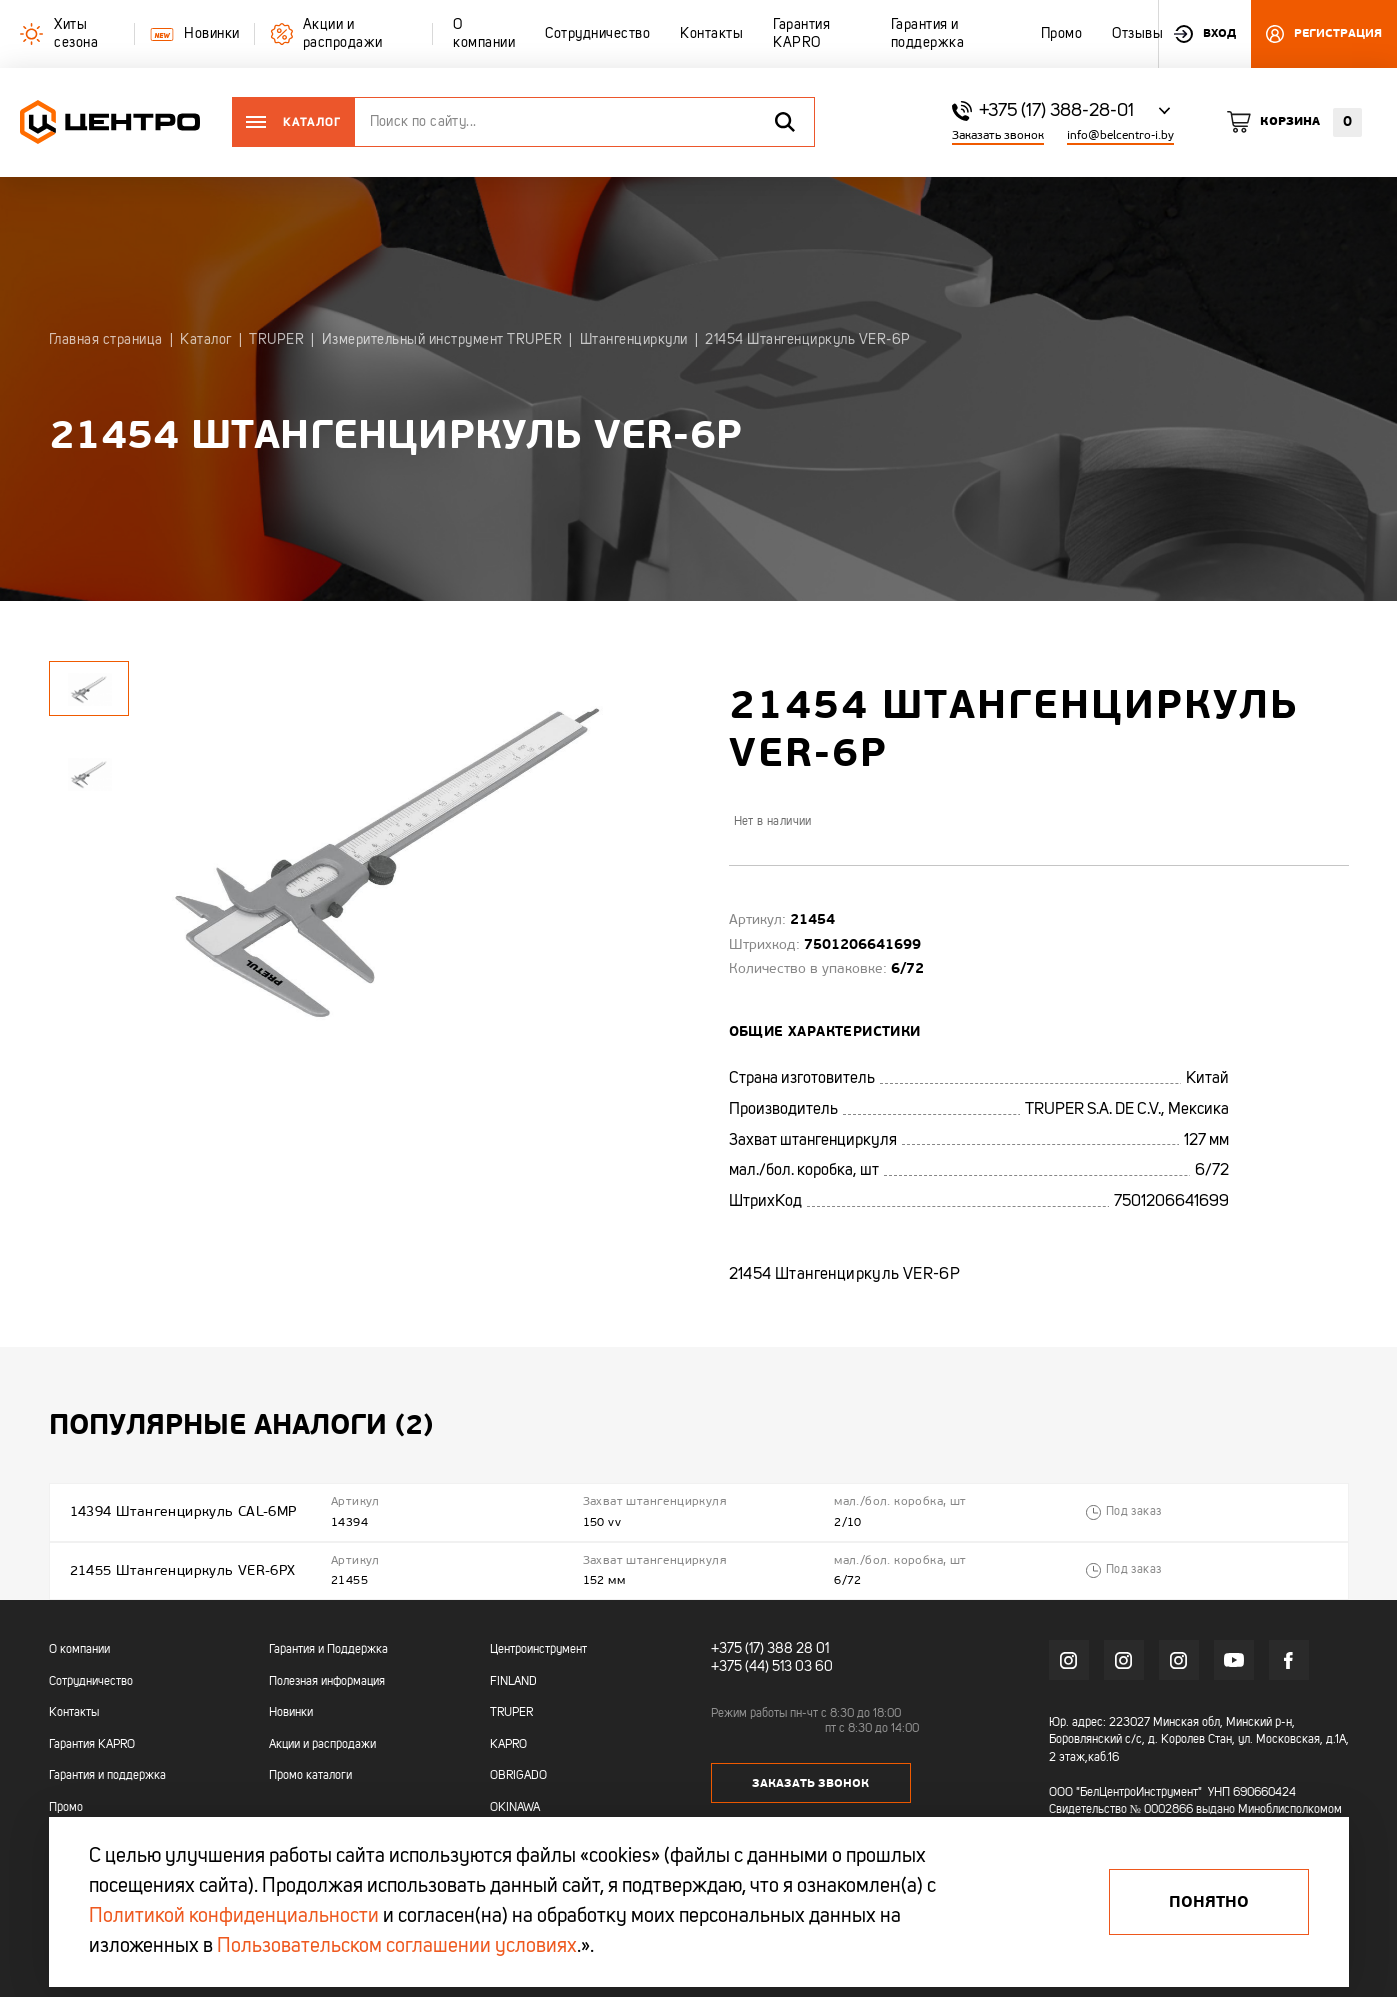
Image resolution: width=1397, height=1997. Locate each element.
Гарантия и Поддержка (328, 1650)
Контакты (74, 1713)
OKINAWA (515, 1808)
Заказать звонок (998, 135)
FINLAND (513, 1682)
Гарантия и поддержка (107, 1776)
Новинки (291, 1713)
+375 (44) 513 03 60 (772, 1667)
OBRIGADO (518, 1776)
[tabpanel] (89, 773)
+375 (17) (737, 1649)
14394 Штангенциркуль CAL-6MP (183, 1511)
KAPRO (508, 1745)
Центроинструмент (538, 1650)
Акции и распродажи (322, 1745)
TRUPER (511, 1713)
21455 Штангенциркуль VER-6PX (183, 1570)
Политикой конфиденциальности (234, 1917)
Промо (66, 1808)
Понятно (1209, 1902)
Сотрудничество (91, 1682)
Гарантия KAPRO (92, 1745)
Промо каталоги (310, 1776)
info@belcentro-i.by (1120, 135)
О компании (79, 1650)
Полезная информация (327, 1682)
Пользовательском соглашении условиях (397, 1947)
